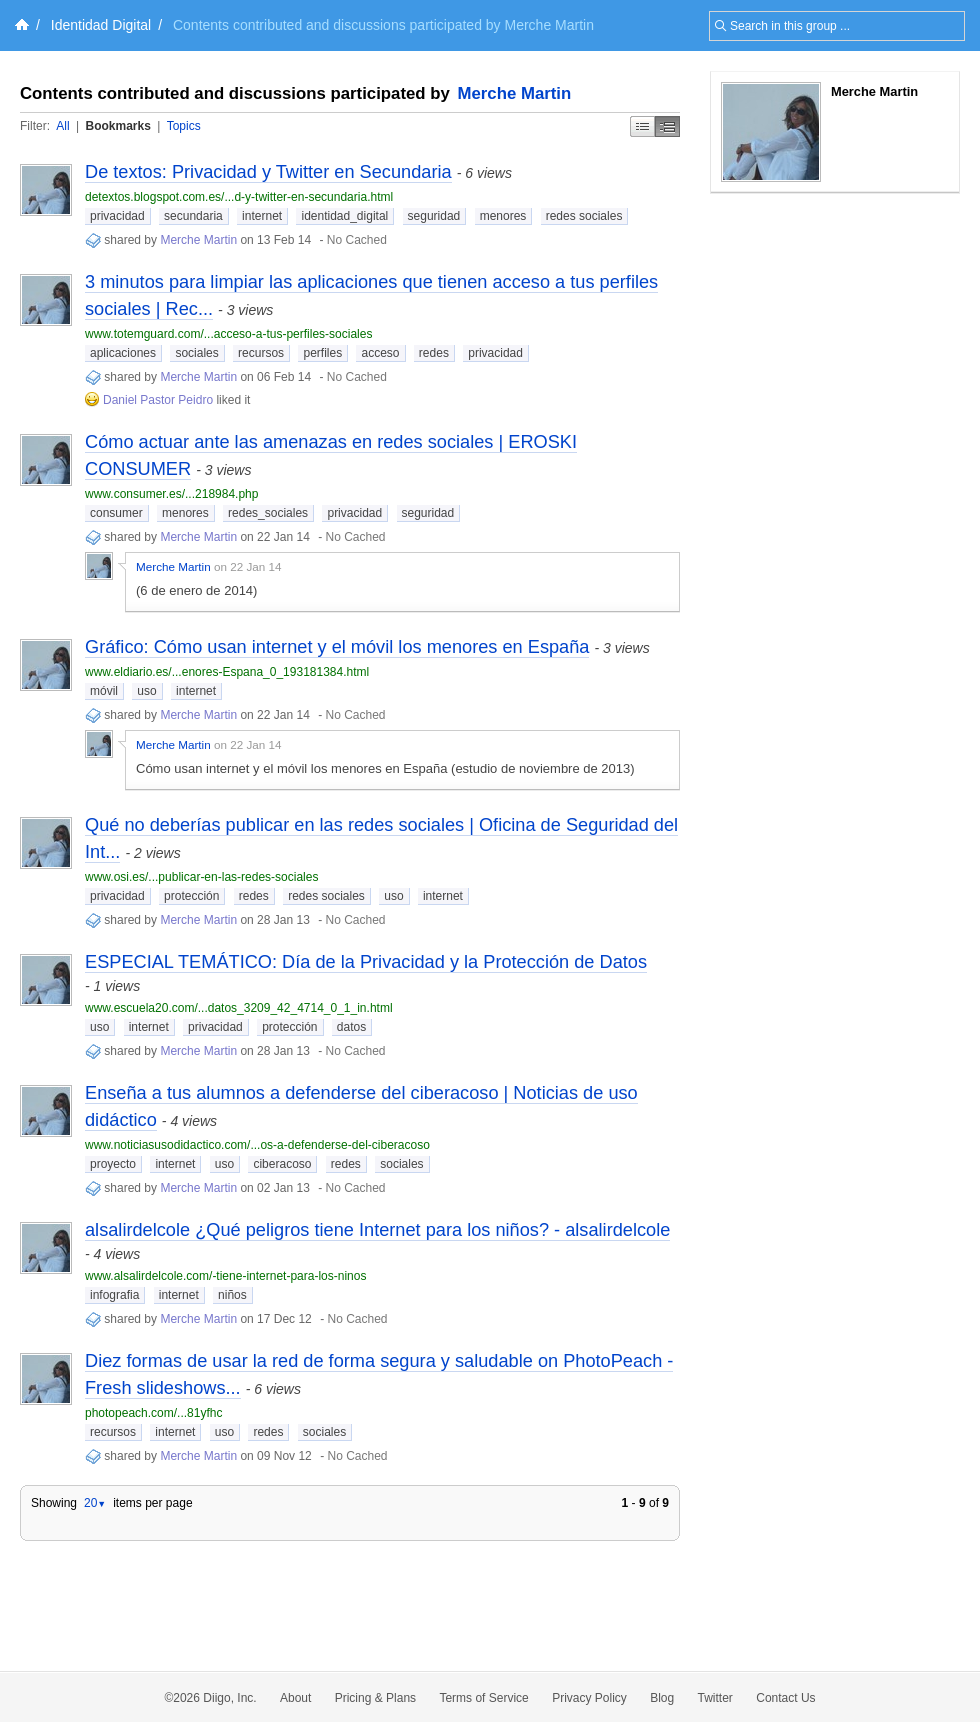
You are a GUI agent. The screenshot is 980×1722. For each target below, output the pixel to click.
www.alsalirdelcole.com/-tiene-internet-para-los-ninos (225, 1276)
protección (191, 896)
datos (351, 1027)
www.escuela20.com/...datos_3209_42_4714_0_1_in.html (239, 1008)
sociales (196, 353)
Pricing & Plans (375, 1698)
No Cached (357, 240)
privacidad (117, 216)
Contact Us (785, 1698)
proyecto (113, 1164)
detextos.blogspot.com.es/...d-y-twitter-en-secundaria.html (239, 197)
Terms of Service (483, 1698)
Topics (184, 126)
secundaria (193, 216)
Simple (642, 126)
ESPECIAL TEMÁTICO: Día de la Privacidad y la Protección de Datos (366, 962)
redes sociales (584, 216)
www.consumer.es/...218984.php (171, 494)
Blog (662, 1698)
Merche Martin (515, 93)
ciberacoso (282, 1164)
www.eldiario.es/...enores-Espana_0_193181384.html (227, 672)
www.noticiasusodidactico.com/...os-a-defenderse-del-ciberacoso (257, 1145)
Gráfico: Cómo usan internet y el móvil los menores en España (337, 647)
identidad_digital (344, 216)
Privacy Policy (589, 1698)
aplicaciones (123, 353)
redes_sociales (268, 513)
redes (434, 353)
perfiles (322, 353)
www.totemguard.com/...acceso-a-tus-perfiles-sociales (228, 334)
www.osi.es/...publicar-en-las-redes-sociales (201, 877)
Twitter (715, 1698)
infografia (114, 1295)
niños (232, 1295)
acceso (380, 353)
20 (95, 1503)
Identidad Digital (101, 25)
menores (503, 216)
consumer (116, 513)
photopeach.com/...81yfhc (153, 1413)
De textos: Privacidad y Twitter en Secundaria (268, 172)
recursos (261, 353)
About (295, 1698)
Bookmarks (117, 126)
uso (146, 691)
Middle (667, 126)
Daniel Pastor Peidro (159, 400)
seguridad (434, 216)
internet (262, 216)
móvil (104, 691)
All (62, 126)
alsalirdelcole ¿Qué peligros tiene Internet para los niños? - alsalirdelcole (377, 1230)
